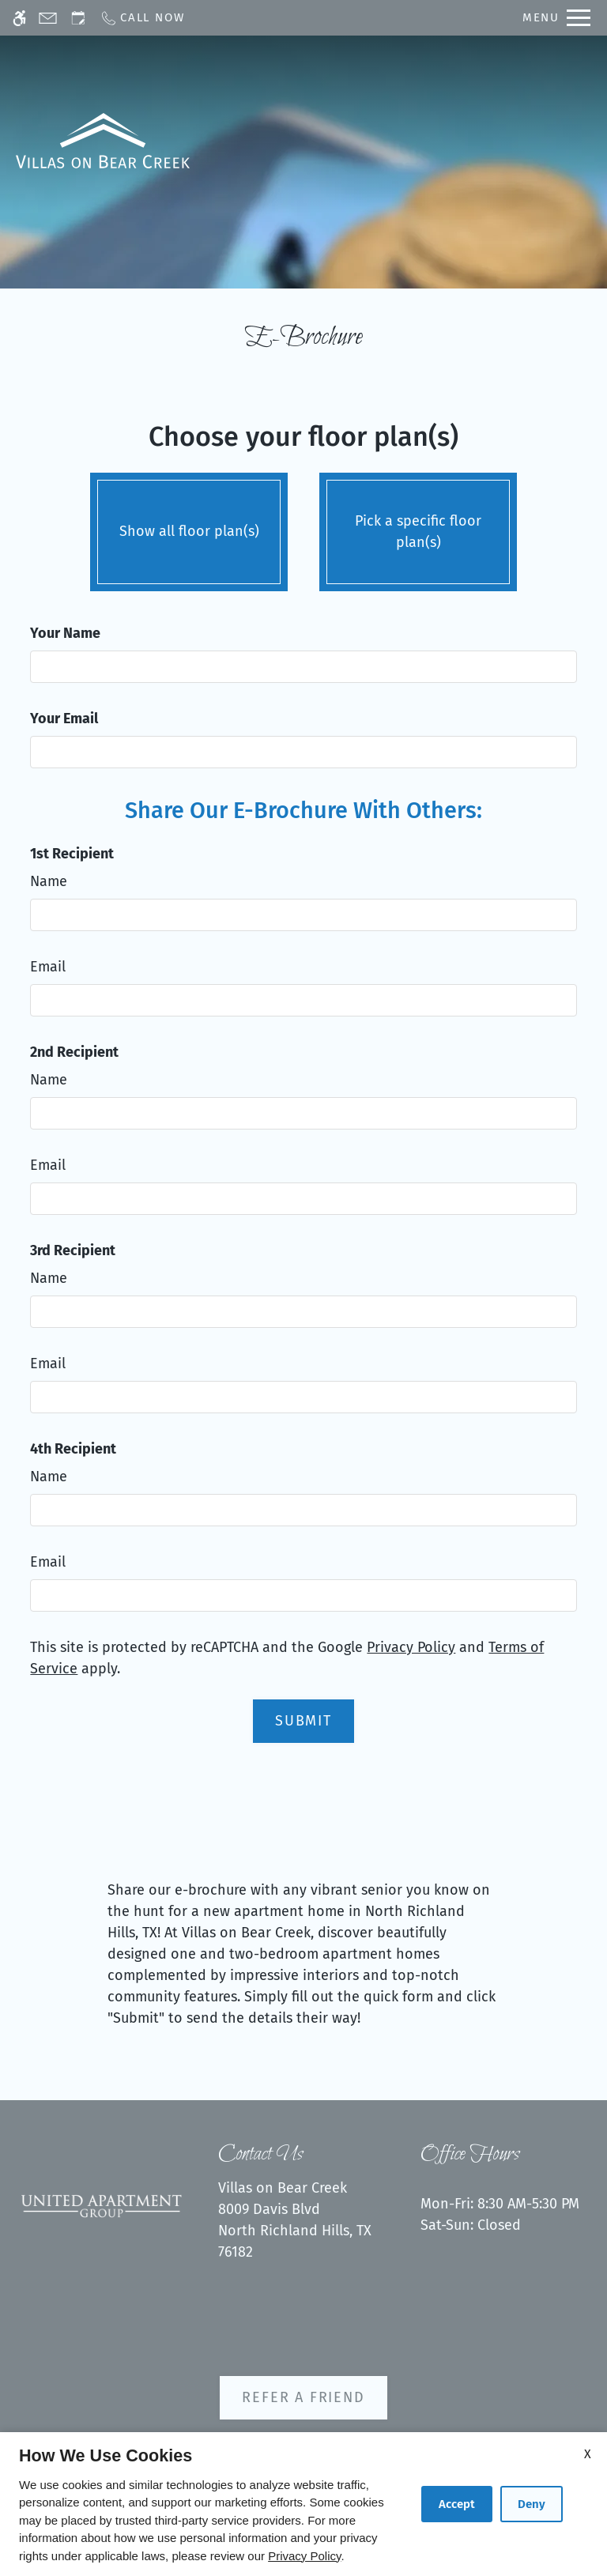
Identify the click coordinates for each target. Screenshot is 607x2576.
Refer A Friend (303, 2397)
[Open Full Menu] (556, 18)
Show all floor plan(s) (189, 528)
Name (48, 881)
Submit (303, 1720)
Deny (531, 2504)
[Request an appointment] (78, 18)
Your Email (64, 718)
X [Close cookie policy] (587, 2453)
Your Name (65, 633)
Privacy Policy (411, 1647)
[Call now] (142, 18)
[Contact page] (47, 18)
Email (48, 966)
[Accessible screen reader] (19, 18)
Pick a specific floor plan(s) (418, 528)
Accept (457, 2504)
